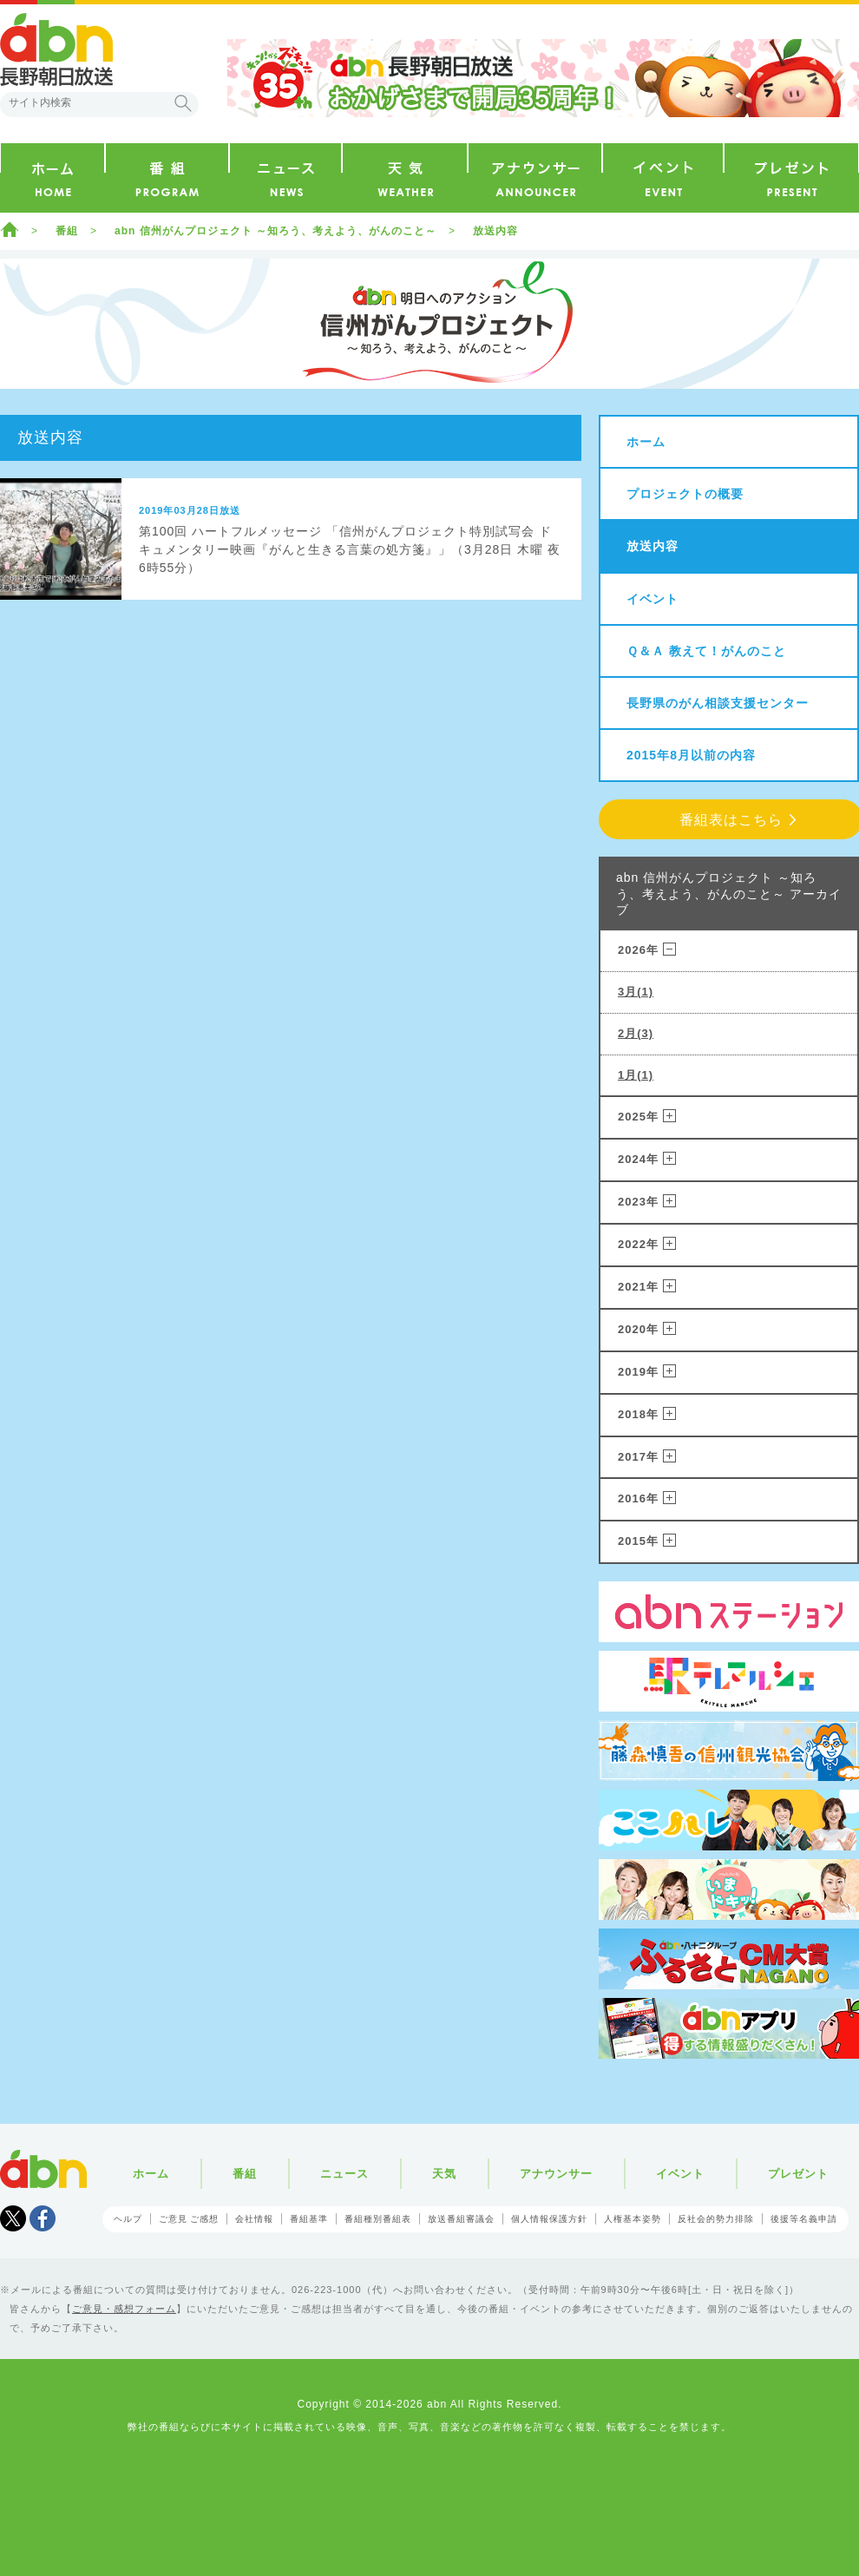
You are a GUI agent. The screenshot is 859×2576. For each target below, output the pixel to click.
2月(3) (635, 1033)
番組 (67, 231)
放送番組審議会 (461, 2219)
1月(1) (635, 1074)
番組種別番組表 (377, 2219)
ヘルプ (128, 2219)
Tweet (13, 2218)
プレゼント (798, 2173)
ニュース (344, 2173)
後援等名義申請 (803, 2219)
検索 (183, 103)
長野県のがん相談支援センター (717, 703)
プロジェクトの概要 (685, 494)
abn (43, 2169)
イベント (652, 599)
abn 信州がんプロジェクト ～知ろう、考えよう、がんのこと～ (275, 231)
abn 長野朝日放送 (56, 49)
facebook (43, 2218)
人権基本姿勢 (632, 2219)
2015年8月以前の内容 (691, 755)
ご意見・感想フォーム (124, 2308)
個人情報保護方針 (549, 2219)
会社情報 (254, 2219)
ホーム (9, 229)
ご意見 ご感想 (189, 2219)
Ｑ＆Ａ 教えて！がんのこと (706, 651)
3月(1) (635, 991)
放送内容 (495, 231)
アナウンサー (556, 2173)
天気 (444, 2173)
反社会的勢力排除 (716, 2219)
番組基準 (309, 2219)
